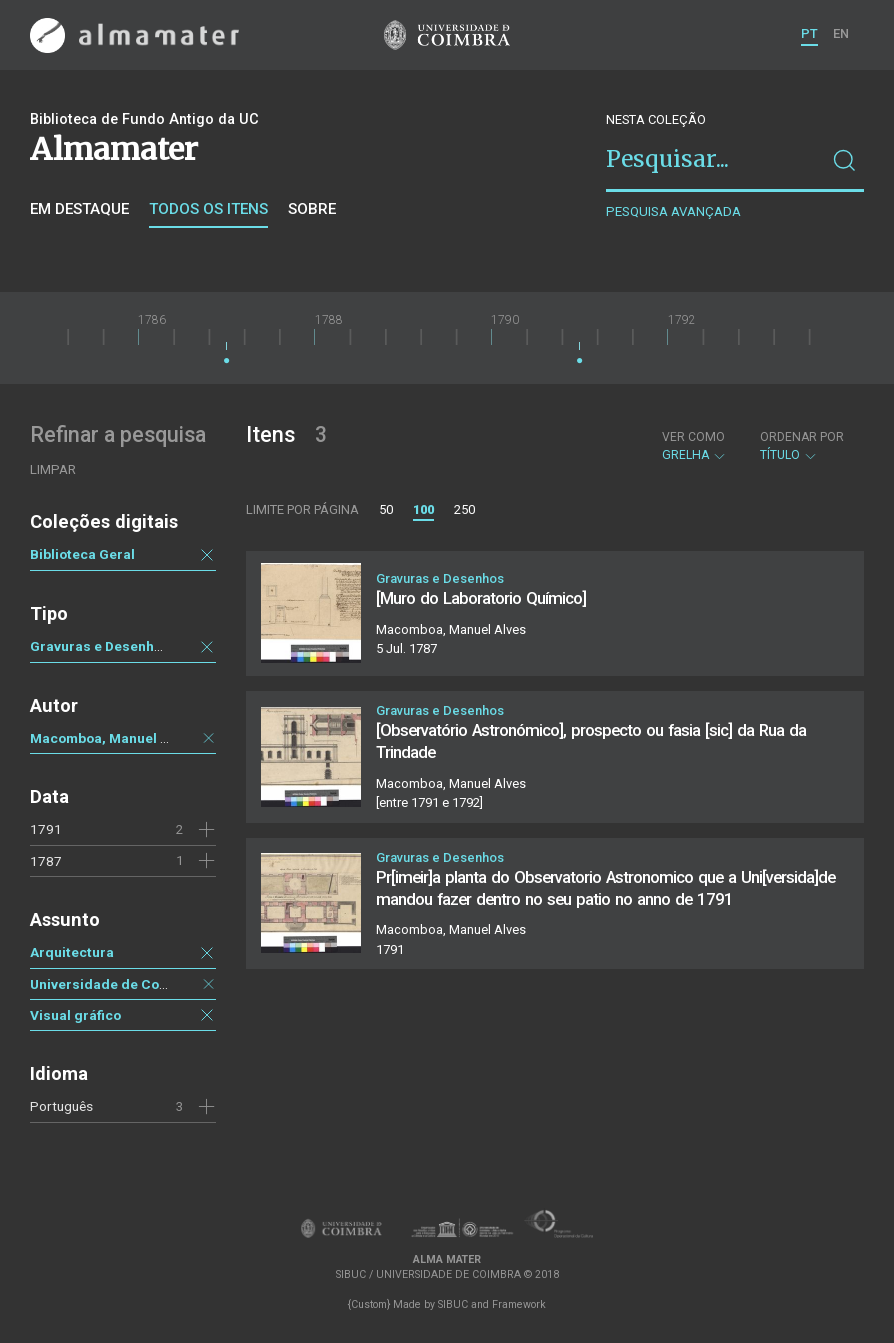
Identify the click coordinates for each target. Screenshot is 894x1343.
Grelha (694, 446)
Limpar (53, 469)
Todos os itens (208, 209)
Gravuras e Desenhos (100, 646)
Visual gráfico (75, 1015)
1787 (46, 861)
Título (802, 446)
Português (61, 1106)
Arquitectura (72, 952)
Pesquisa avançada (673, 211)
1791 (46, 829)
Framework (519, 1304)
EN (841, 33)
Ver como (693, 437)
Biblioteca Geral (82, 554)
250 (464, 509)
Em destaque (79, 209)
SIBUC (453, 1304)
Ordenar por (802, 437)
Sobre (312, 209)
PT (809, 33)
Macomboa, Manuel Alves (113, 738)
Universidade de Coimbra (113, 984)
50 (386, 509)
